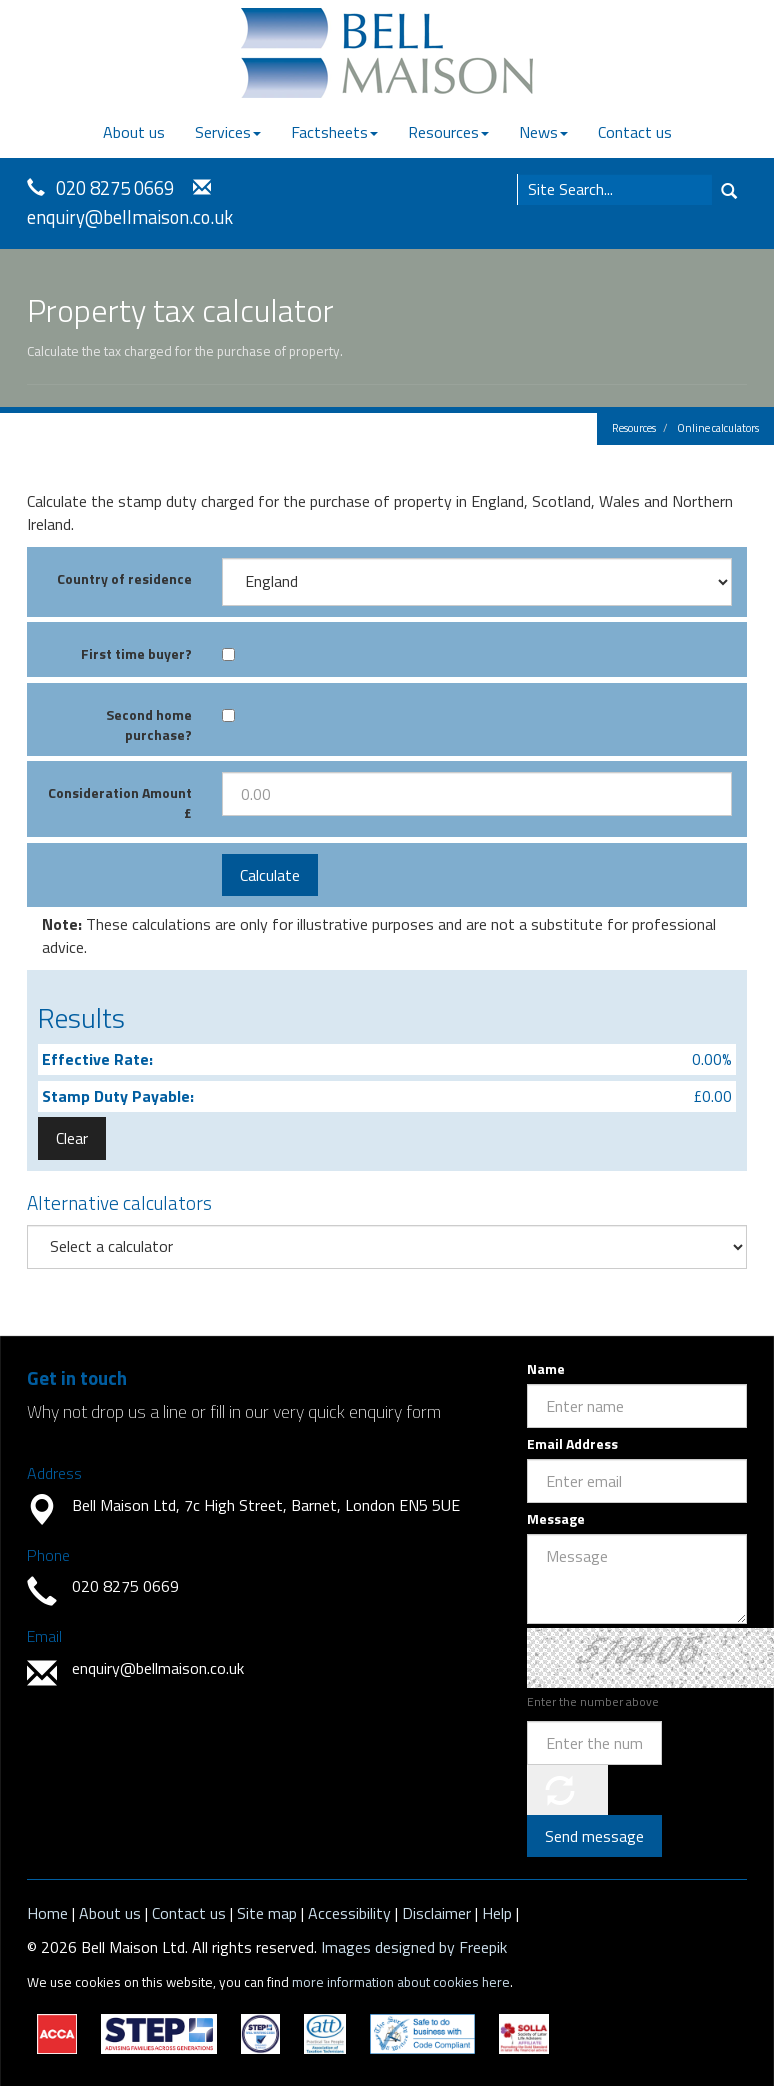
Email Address (572, 1444)
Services (228, 132)
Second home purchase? (149, 724)
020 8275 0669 (115, 188)
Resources (448, 132)
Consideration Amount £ (120, 802)
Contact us (635, 132)
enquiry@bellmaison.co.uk (130, 217)
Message (556, 1519)
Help (497, 1913)
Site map (267, 1913)
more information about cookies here (401, 1982)
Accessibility (349, 1913)
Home (47, 1913)
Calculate (270, 875)
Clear (72, 1138)
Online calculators (718, 428)
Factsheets (334, 132)
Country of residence (124, 578)
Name (546, 1369)
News (543, 132)
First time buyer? (136, 653)
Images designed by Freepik (414, 1947)
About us (134, 132)
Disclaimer (436, 1913)
